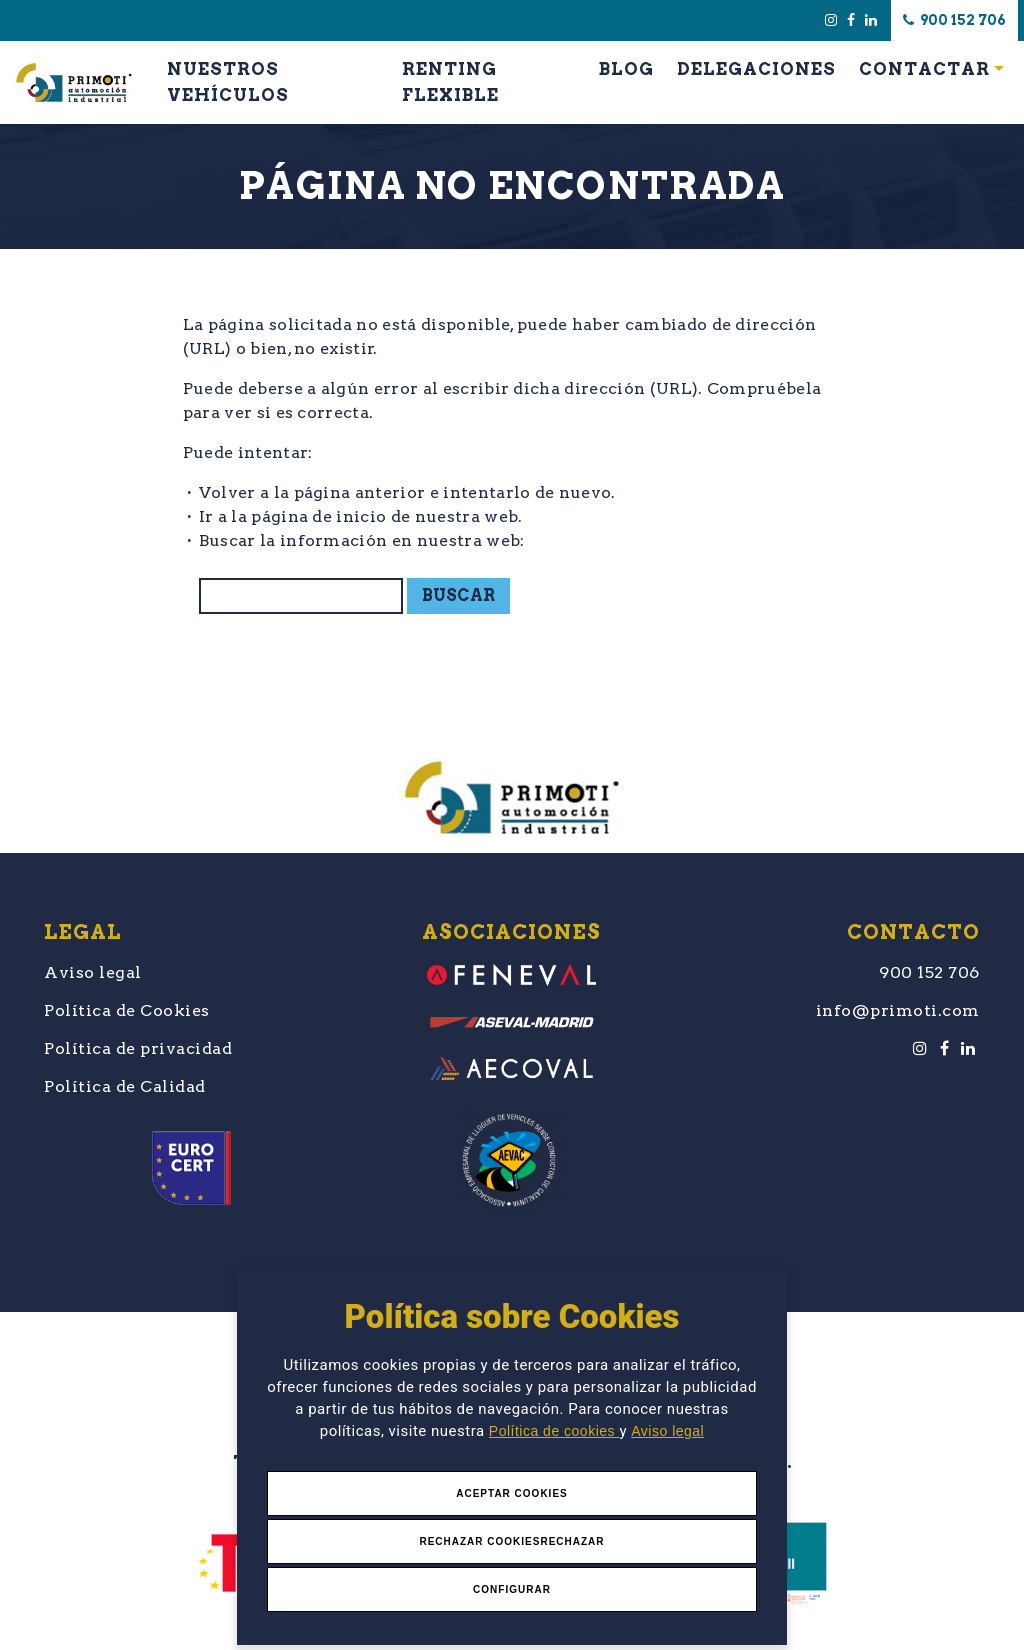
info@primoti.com (898, 1010)
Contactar (924, 69)
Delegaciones (756, 69)
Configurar (512, 1589)
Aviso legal (667, 1431)
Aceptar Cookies (512, 1493)
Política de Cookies (127, 1010)
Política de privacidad (138, 1048)
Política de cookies (554, 1431)
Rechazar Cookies (479, 1541)
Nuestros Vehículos (228, 82)
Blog (626, 69)
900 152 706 (954, 20)
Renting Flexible (450, 82)
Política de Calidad (125, 1086)
